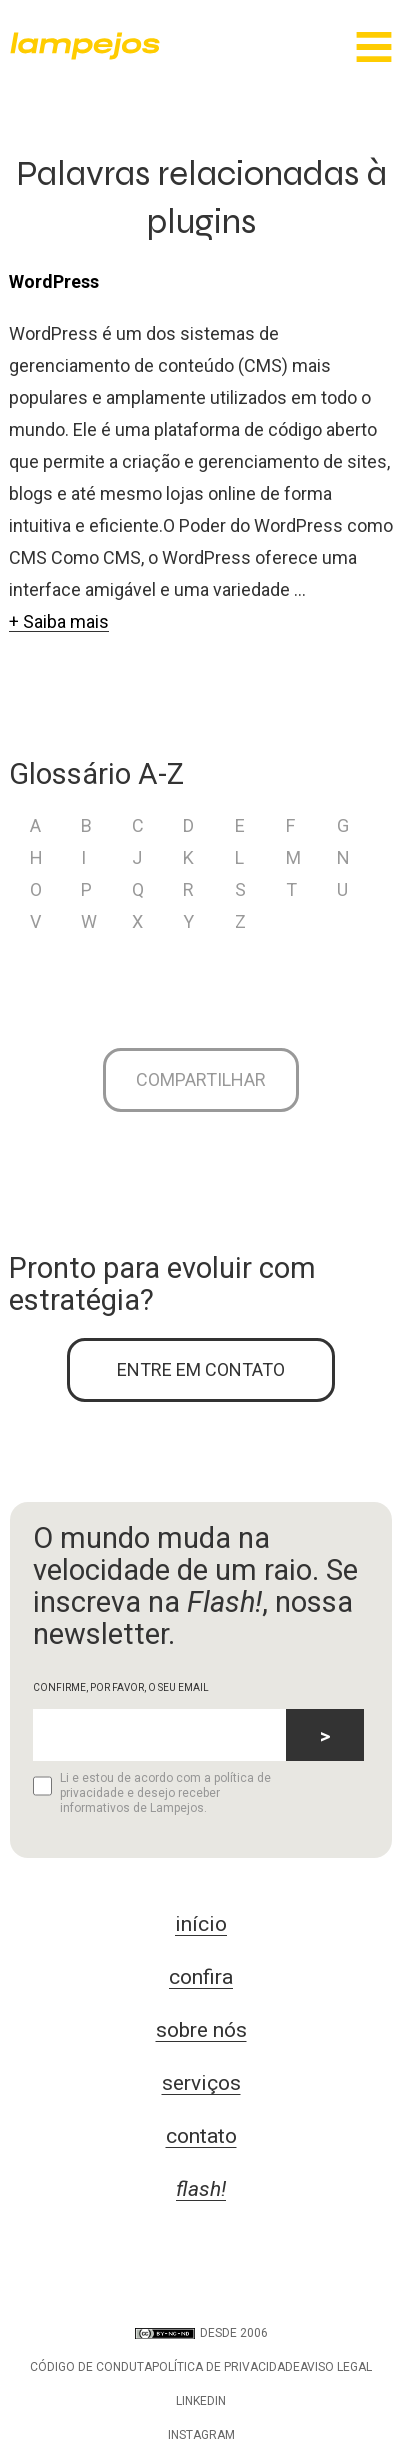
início (201, 1924)
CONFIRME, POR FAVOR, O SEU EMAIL (121, 1687)
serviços (201, 2083)
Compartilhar (201, 1079)
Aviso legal (336, 2367)
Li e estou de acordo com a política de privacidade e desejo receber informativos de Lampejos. (152, 1793)
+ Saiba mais (59, 621)
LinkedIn (201, 2401)
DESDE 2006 (201, 2333)
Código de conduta (91, 2367)
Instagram (201, 2435)
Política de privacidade (226, 2367)
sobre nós (201, 2030)
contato (201, 2136)
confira (201, 1977)
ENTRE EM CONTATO (201, 1369)
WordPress (54, 281)
